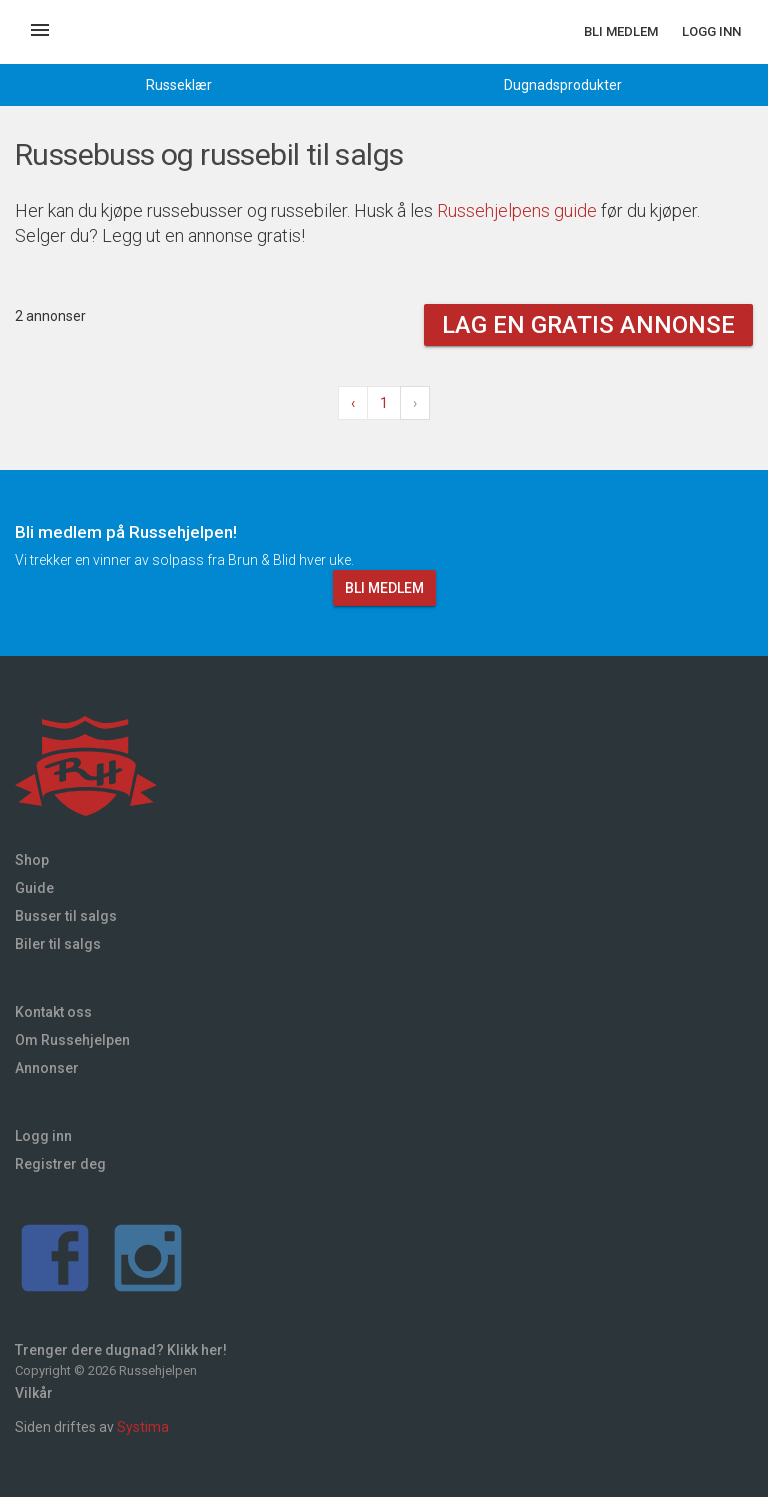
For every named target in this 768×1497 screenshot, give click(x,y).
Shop (32, 860)
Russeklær (179, 85)
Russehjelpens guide (517, 210)
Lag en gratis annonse (588, 325)
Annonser (47, 1068)
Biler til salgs (58, 944)
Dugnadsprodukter (563, 85)
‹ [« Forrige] (353, 403)
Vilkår (34, 1393)
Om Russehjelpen (72, 1040)
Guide (34, 888)
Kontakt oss (53, 1012)
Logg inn (711, 31)
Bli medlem (621, 31)
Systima (143, 1427)
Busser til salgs (66, 916)
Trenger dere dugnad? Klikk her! (121, 1350)
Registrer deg (60, 1164)
